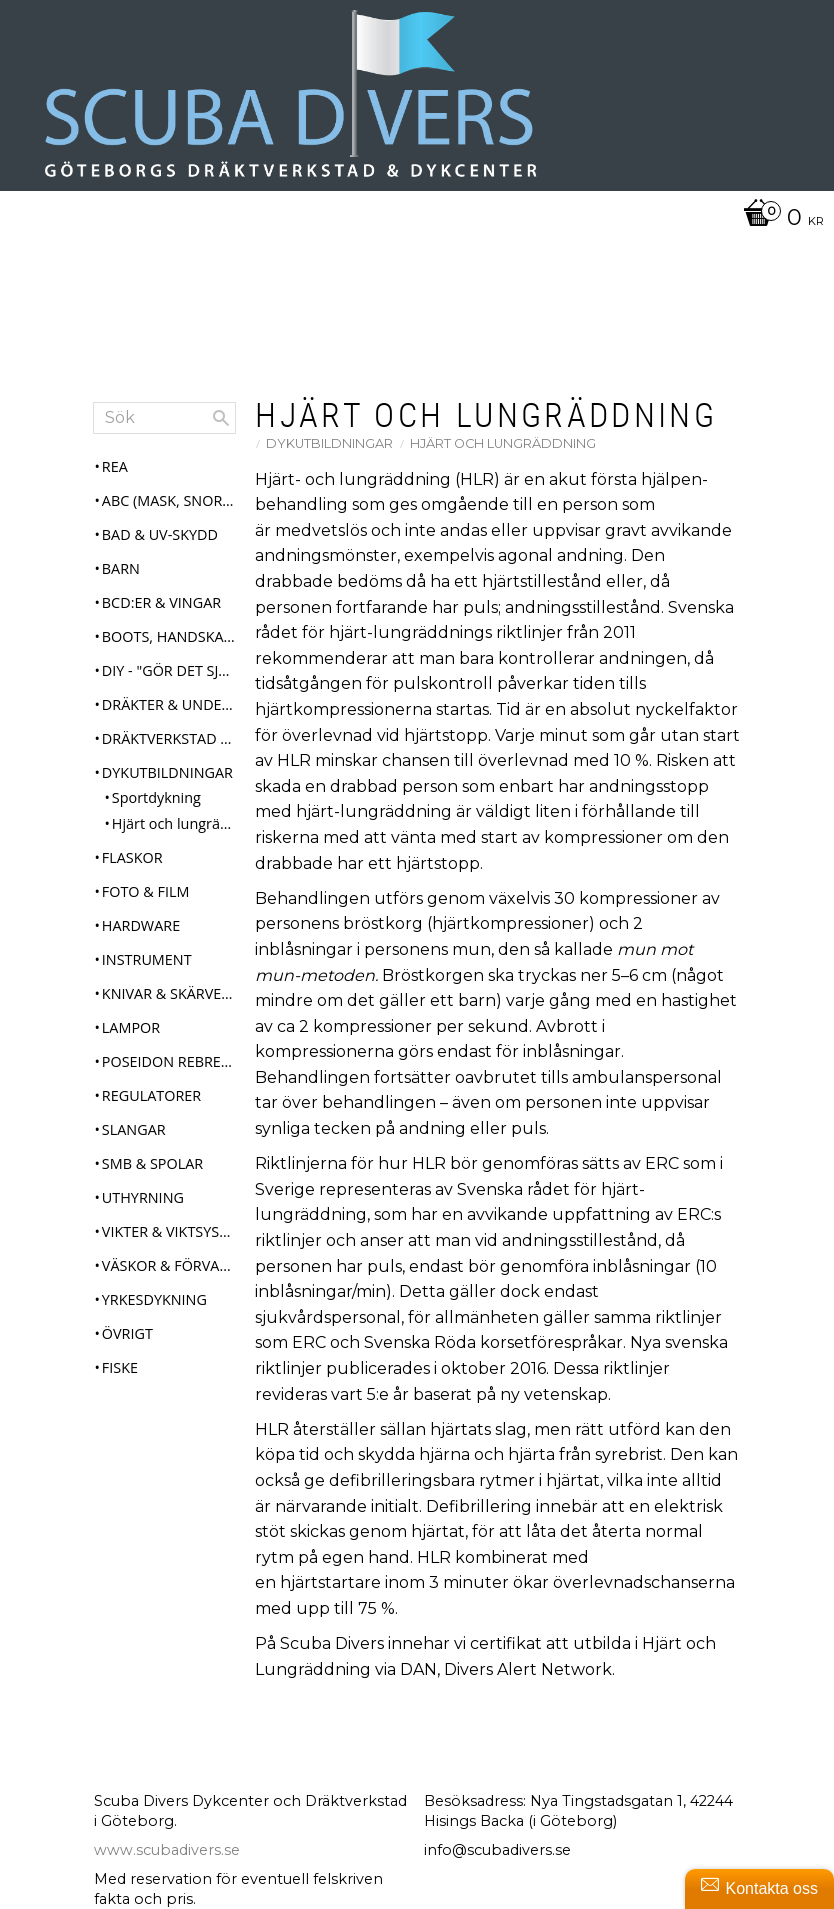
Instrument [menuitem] (147, 969)
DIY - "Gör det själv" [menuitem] (169, 680)
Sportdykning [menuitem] (156, 808)
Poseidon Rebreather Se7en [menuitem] (169, 1071)
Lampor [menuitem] (131, 1037)
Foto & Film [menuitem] (146, 901)
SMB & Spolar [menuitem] (152, 1173)
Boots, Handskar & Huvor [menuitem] (169, 646)
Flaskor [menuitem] (132, 867)
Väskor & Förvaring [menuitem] (169, 1275)
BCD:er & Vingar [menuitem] (161, 612)
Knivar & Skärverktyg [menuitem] (169, 1003)
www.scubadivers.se (167, 1860)
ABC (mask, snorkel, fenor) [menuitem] (169, 510)
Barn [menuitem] (121, 578)
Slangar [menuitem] (134, 1139)
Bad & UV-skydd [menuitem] (160, 544)
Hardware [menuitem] (141, 935)
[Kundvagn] (778, 219)
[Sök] (221, 428)
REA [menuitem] (115, 476)
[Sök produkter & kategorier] (164, 428)
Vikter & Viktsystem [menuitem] (169, 1241)
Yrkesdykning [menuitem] (154, 1309)
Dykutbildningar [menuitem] (167, 782)
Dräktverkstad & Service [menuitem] (169, 748)
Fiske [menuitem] (120, 1377)
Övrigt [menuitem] (127, 1343)
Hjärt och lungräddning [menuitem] (174, 833)
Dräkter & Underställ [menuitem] (169, 714)
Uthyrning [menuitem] (143, 1207)
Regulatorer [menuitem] (151, 1105)
